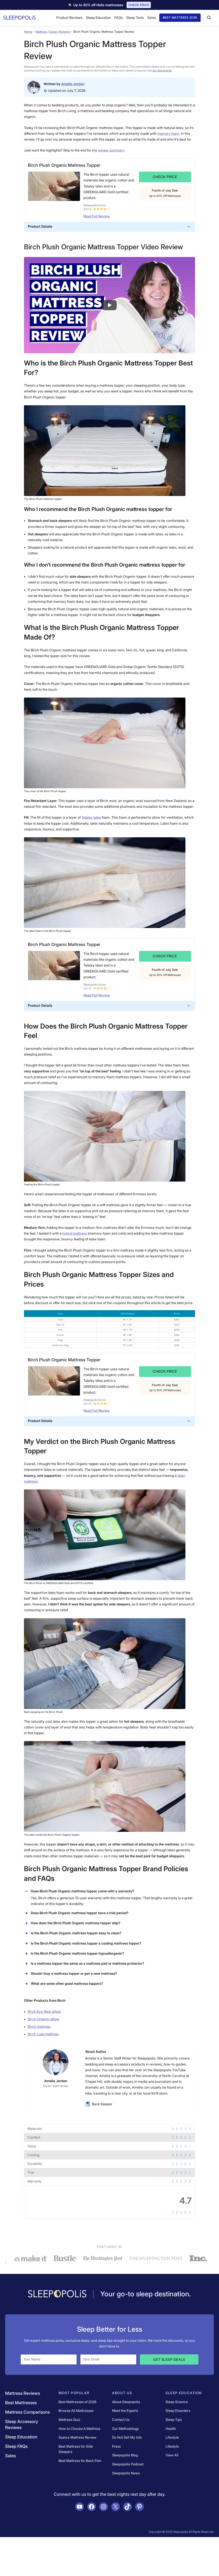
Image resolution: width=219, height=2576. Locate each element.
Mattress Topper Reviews (53, 31)
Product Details (109, 236)
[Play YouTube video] (109, 315)
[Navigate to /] (55, 2333)
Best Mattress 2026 (179, 17)
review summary (115, 160)
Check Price (139, 5)
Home (28, 31)
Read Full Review (97, 226)
